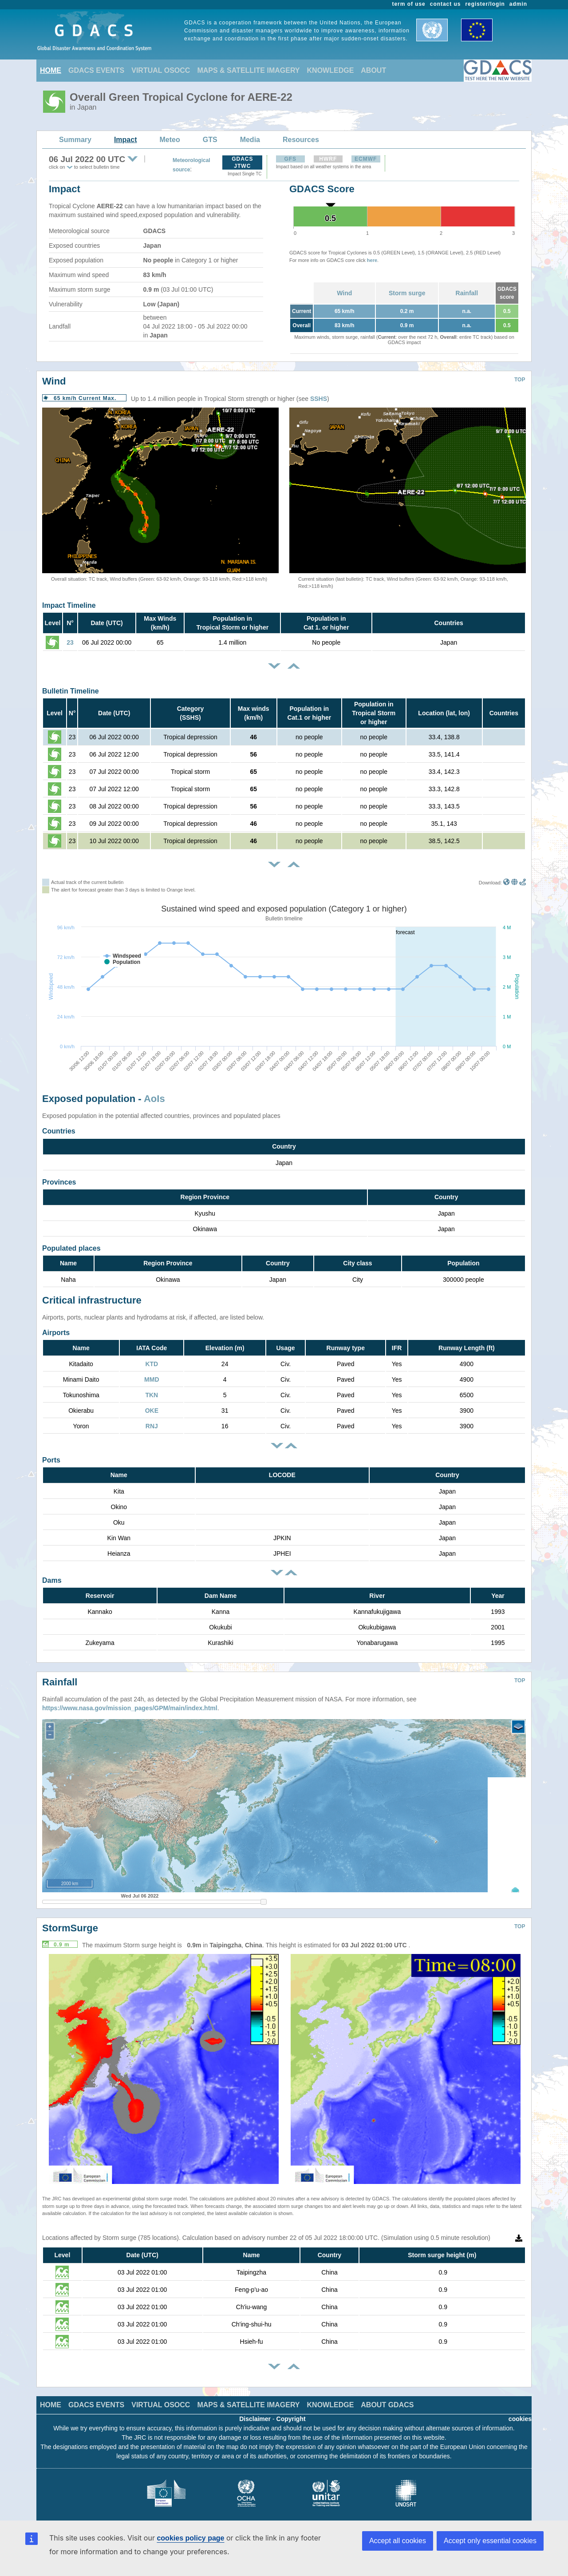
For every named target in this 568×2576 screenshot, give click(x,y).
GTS (210, 139)
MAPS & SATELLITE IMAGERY (248, 70)
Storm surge (407, 293)
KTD (151, 1363)
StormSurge (70, 1921)
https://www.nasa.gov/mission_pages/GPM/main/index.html (129, 1701)
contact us (445, 4)
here (372, 260)
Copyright (291, 2412)
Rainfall (467, 293)
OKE (151, 1410)
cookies (520, 2412)
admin (518, 4)
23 (70, 642)
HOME (50, 70)
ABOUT (373, 70)
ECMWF (366, 159)
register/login (485, 4)
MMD (151, 1379)
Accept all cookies (397, 2540)
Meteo (170, 139)
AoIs (154, 1098)
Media (250, 139)
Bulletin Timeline (70, 691)
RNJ (152, 1426)
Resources (301, 139)
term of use (409, 4)
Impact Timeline (69, 605)
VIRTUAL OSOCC (160, 70)
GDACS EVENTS (96, 70)
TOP (519, 379)
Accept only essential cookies (490, 2540)
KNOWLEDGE (330, 70)
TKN (151, 1395)
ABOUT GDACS (387, 2398)
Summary (75, 139)
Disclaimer (255, 2412)
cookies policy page (190, 2538)
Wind (344, 293)
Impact (125, 139)
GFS (290, 159)
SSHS (318, 398)
